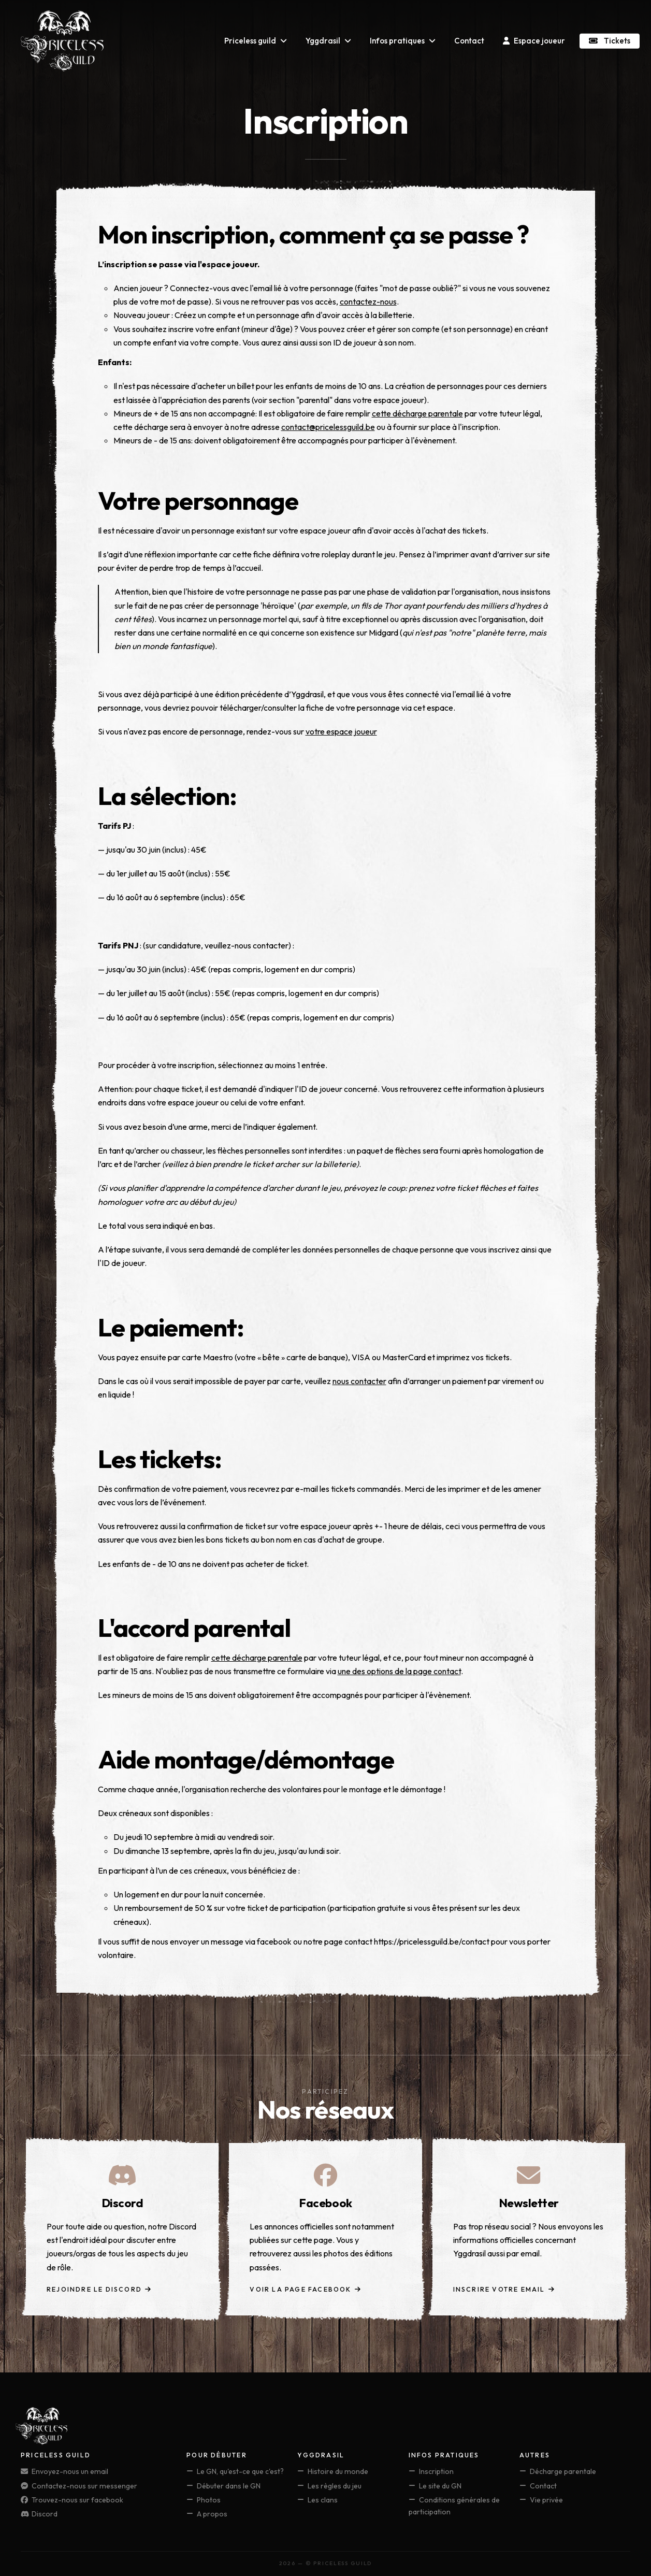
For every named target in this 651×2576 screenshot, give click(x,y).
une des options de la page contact (399, 1671)
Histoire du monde (332, 2471)
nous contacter (359, 1381)
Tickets (609, 41)
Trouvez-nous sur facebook (72, 2500)
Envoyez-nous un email (64, 2471)
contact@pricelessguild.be (328, 427)
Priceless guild (255, 41)
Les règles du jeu (329, 2486)
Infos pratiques (403, 41)
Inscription (431, 2471)
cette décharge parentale (417, 413)
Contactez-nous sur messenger (79, 2486)
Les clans (317, 2500)
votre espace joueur (341, 731)
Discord (39, 2514)
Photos (203, 2500)
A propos (206, 2514)
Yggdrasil (328, 41)
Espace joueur (534, 41)
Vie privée (541, 2500)
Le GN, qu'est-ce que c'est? (235, 2471)
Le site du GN (435, 2486)
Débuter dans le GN (223, 2486)
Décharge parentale (557, 2471)
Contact (469, 41)
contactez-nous (368, 301)
